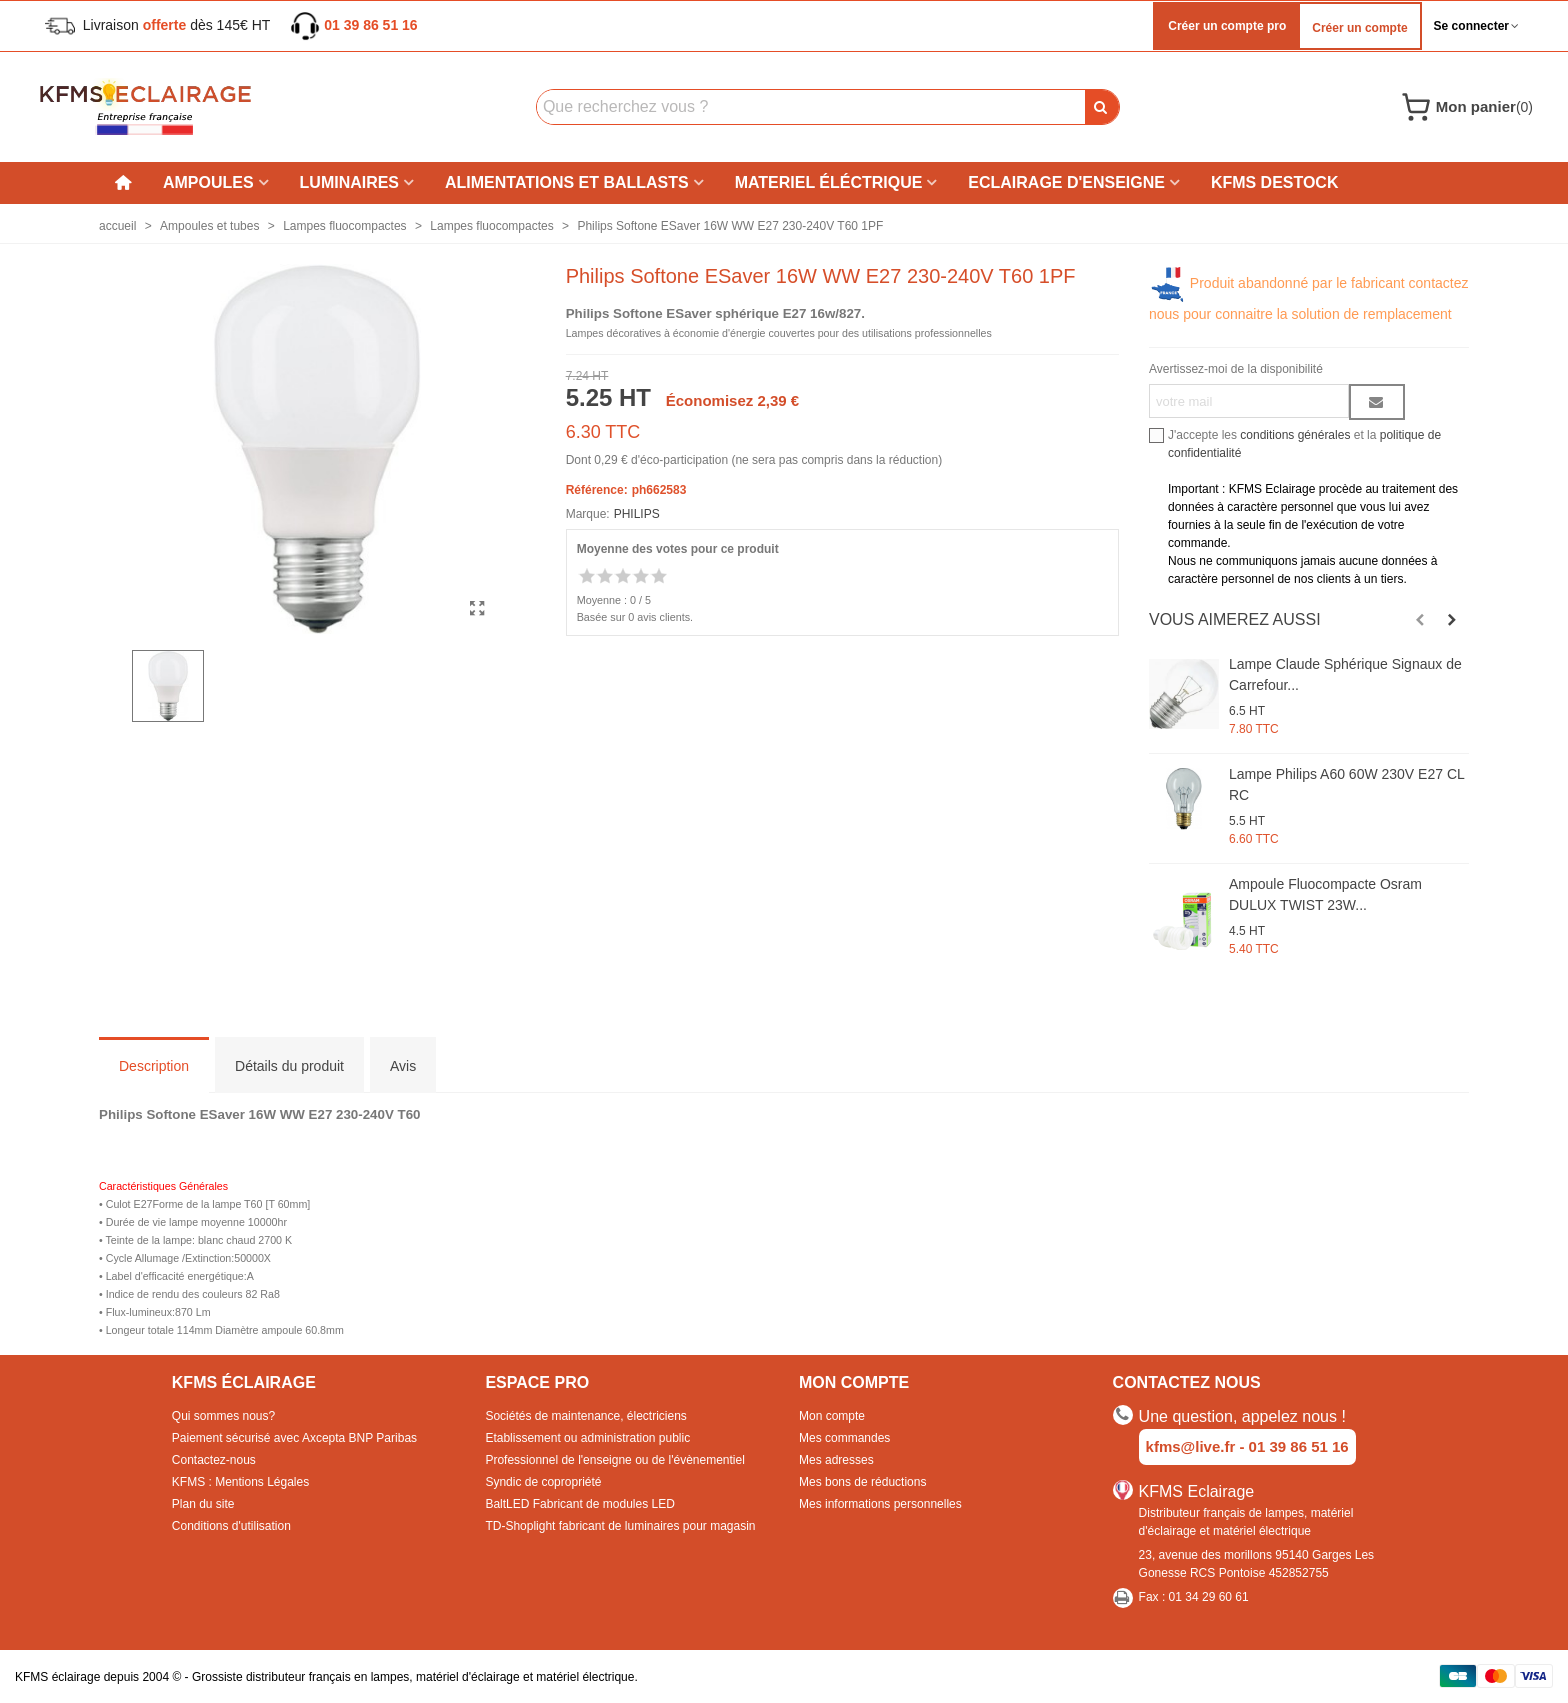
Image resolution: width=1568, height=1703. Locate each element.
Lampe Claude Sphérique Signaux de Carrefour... (1345, 674)
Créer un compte (1359, 28)
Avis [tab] (403, 1066)
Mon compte (832, 1416)
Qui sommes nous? (223, 1416)
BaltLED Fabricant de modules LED (579, 1504)
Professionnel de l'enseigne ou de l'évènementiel (614, 1460)
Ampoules (208, 182)
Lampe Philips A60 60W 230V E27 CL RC (1346, 784)
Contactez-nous (214, 1460)
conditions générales (1295, 435)
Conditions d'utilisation (231, 1526)
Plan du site (203, 1504)
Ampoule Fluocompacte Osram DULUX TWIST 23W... (1325, 894)
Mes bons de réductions (862, 1482)
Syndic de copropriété (543, 1482)
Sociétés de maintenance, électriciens (585, 1416)
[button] (1420, 620)
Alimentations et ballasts (567, 182)
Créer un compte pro (1225, 26)
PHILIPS (637, 514)
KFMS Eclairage (1197, 1491)
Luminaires (349, 182)
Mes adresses (836, 1460)
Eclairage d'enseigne (1066, 182)
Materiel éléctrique (829, 182)
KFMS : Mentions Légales (240, 1482)
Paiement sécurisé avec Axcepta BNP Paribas (294, 1438)
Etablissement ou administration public (587, 1438)
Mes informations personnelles (880, 1504)
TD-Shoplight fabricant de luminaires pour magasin (620, 1526)
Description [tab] (154, 1066)
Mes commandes (844, 1438)
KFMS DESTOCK (1275, 182)
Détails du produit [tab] (289, 1066)
